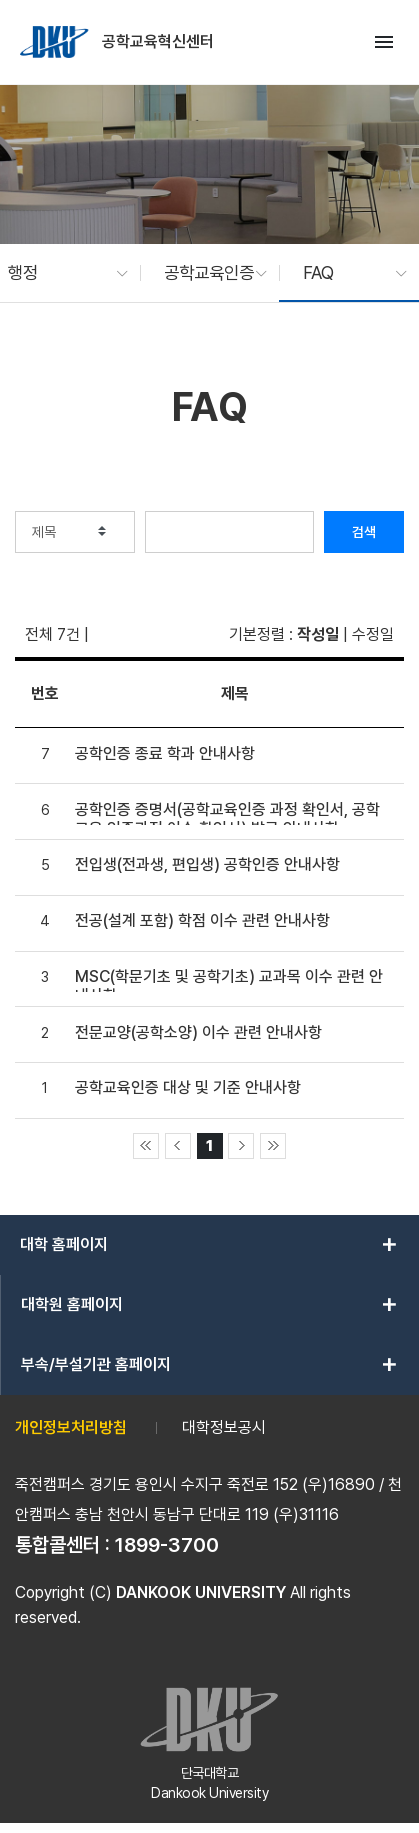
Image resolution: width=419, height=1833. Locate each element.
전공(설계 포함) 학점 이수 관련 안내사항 (202, 920)
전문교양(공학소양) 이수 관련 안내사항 (198, 1032)
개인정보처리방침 (71, 1427)
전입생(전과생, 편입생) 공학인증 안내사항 (207, 864)
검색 (364, 532)
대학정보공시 (224, 1427)
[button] (58, 273)
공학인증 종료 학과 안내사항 (165, 753)
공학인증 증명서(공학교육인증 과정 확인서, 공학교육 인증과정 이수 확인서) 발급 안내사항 (227, 812)
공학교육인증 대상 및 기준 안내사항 (188, 1087)
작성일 (318, 634)
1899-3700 (167, 1545)
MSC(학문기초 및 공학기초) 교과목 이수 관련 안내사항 (229, 979)
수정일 (373, 634)
